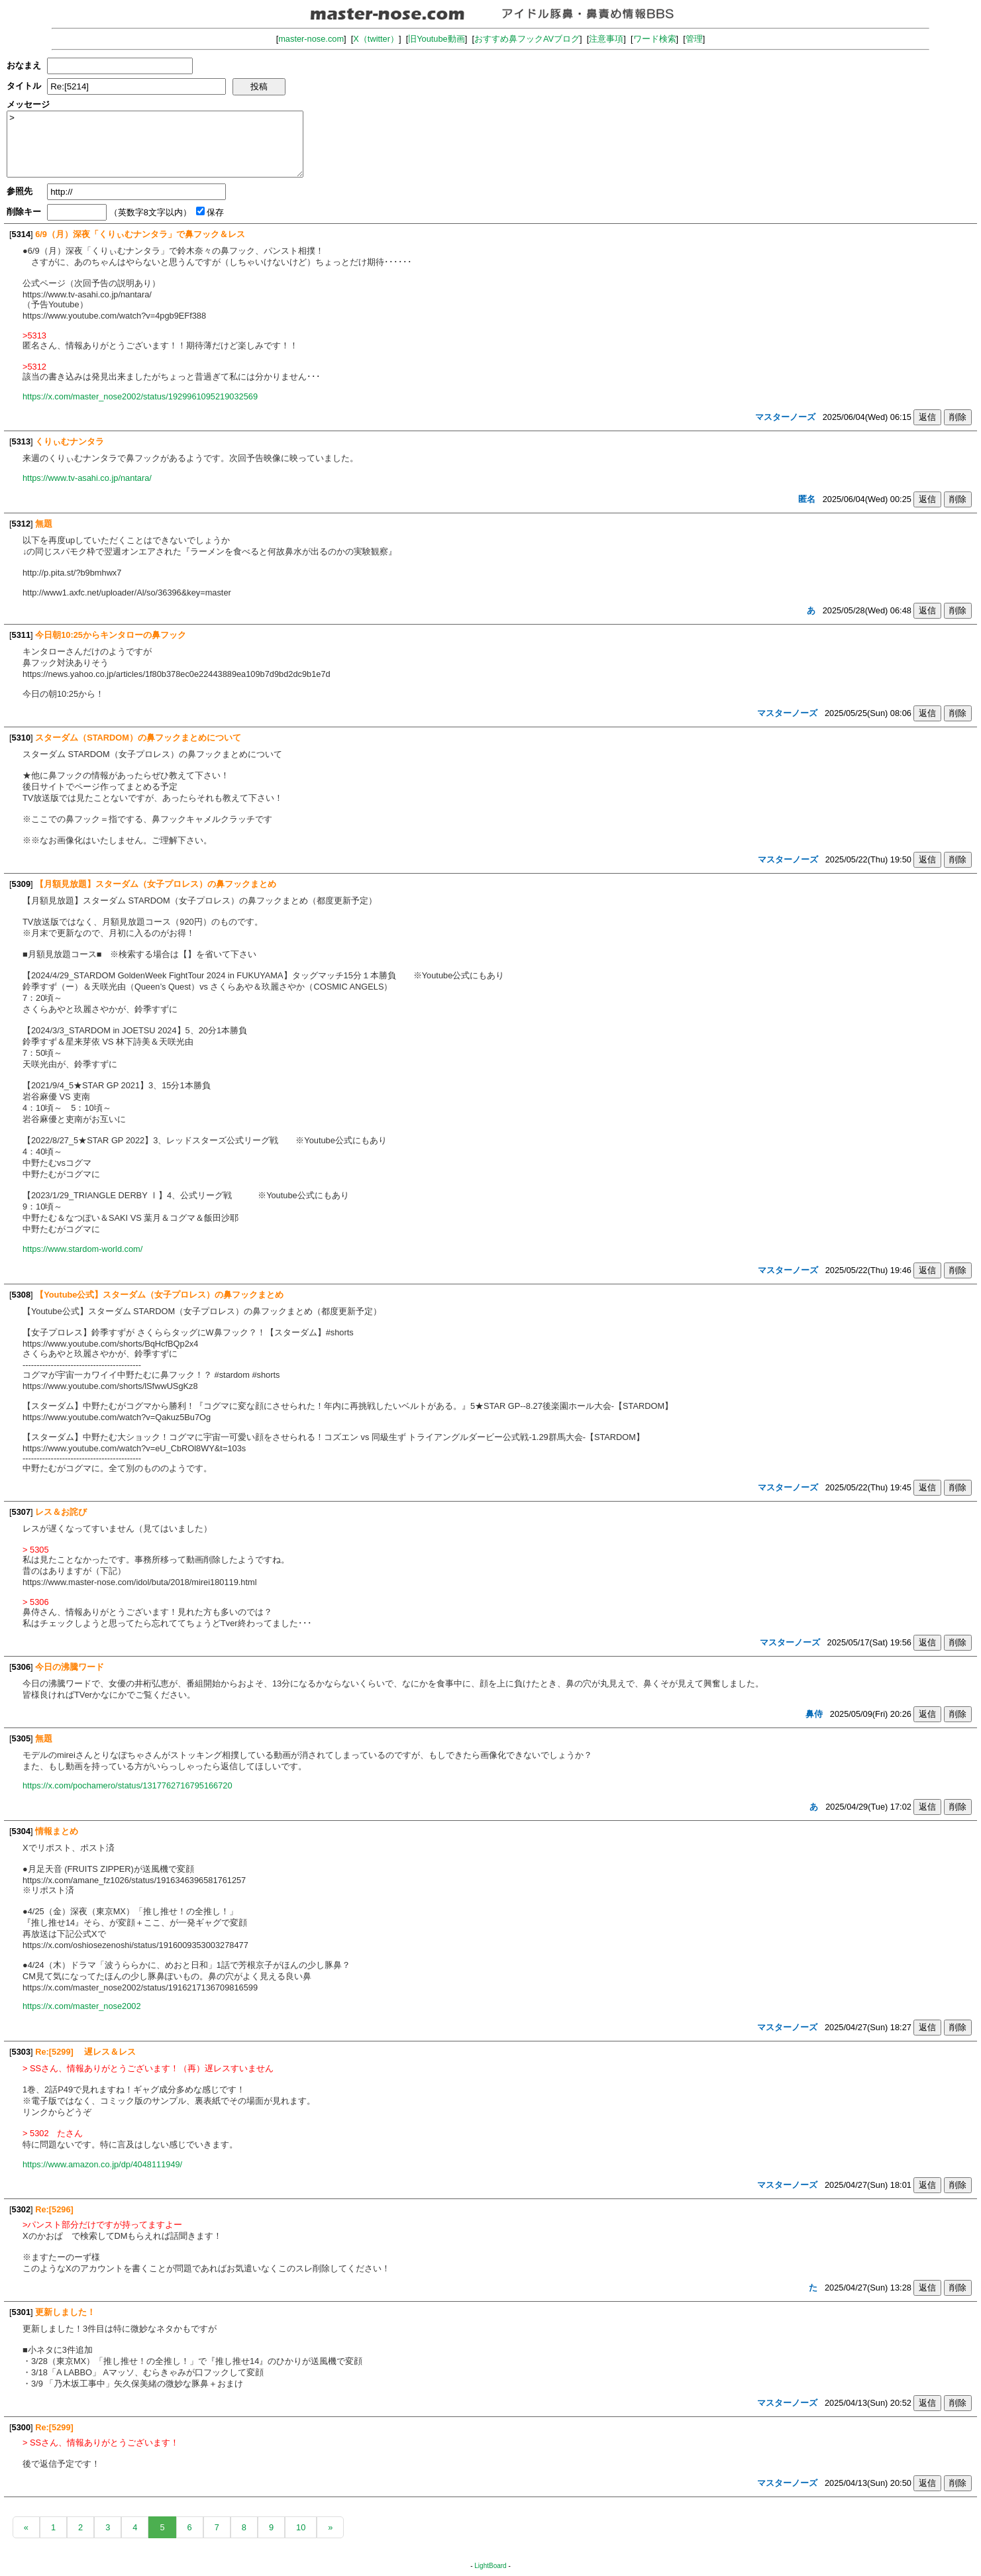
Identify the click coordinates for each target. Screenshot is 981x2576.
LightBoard (490, 2565)
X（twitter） (376, 39)
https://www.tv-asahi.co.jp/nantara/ (87, 478)
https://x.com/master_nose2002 (82, 2006)
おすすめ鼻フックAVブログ (527, 39)
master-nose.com (311, 39)
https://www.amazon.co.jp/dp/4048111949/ (102, 2164)
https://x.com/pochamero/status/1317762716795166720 (127, 1785)
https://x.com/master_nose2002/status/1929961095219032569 (140, 396)
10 (300, 2527)
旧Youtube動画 (436, 39)
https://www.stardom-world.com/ (82, 1249)
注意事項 (606, 39)
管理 (694, 39)
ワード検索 (654, 39)
